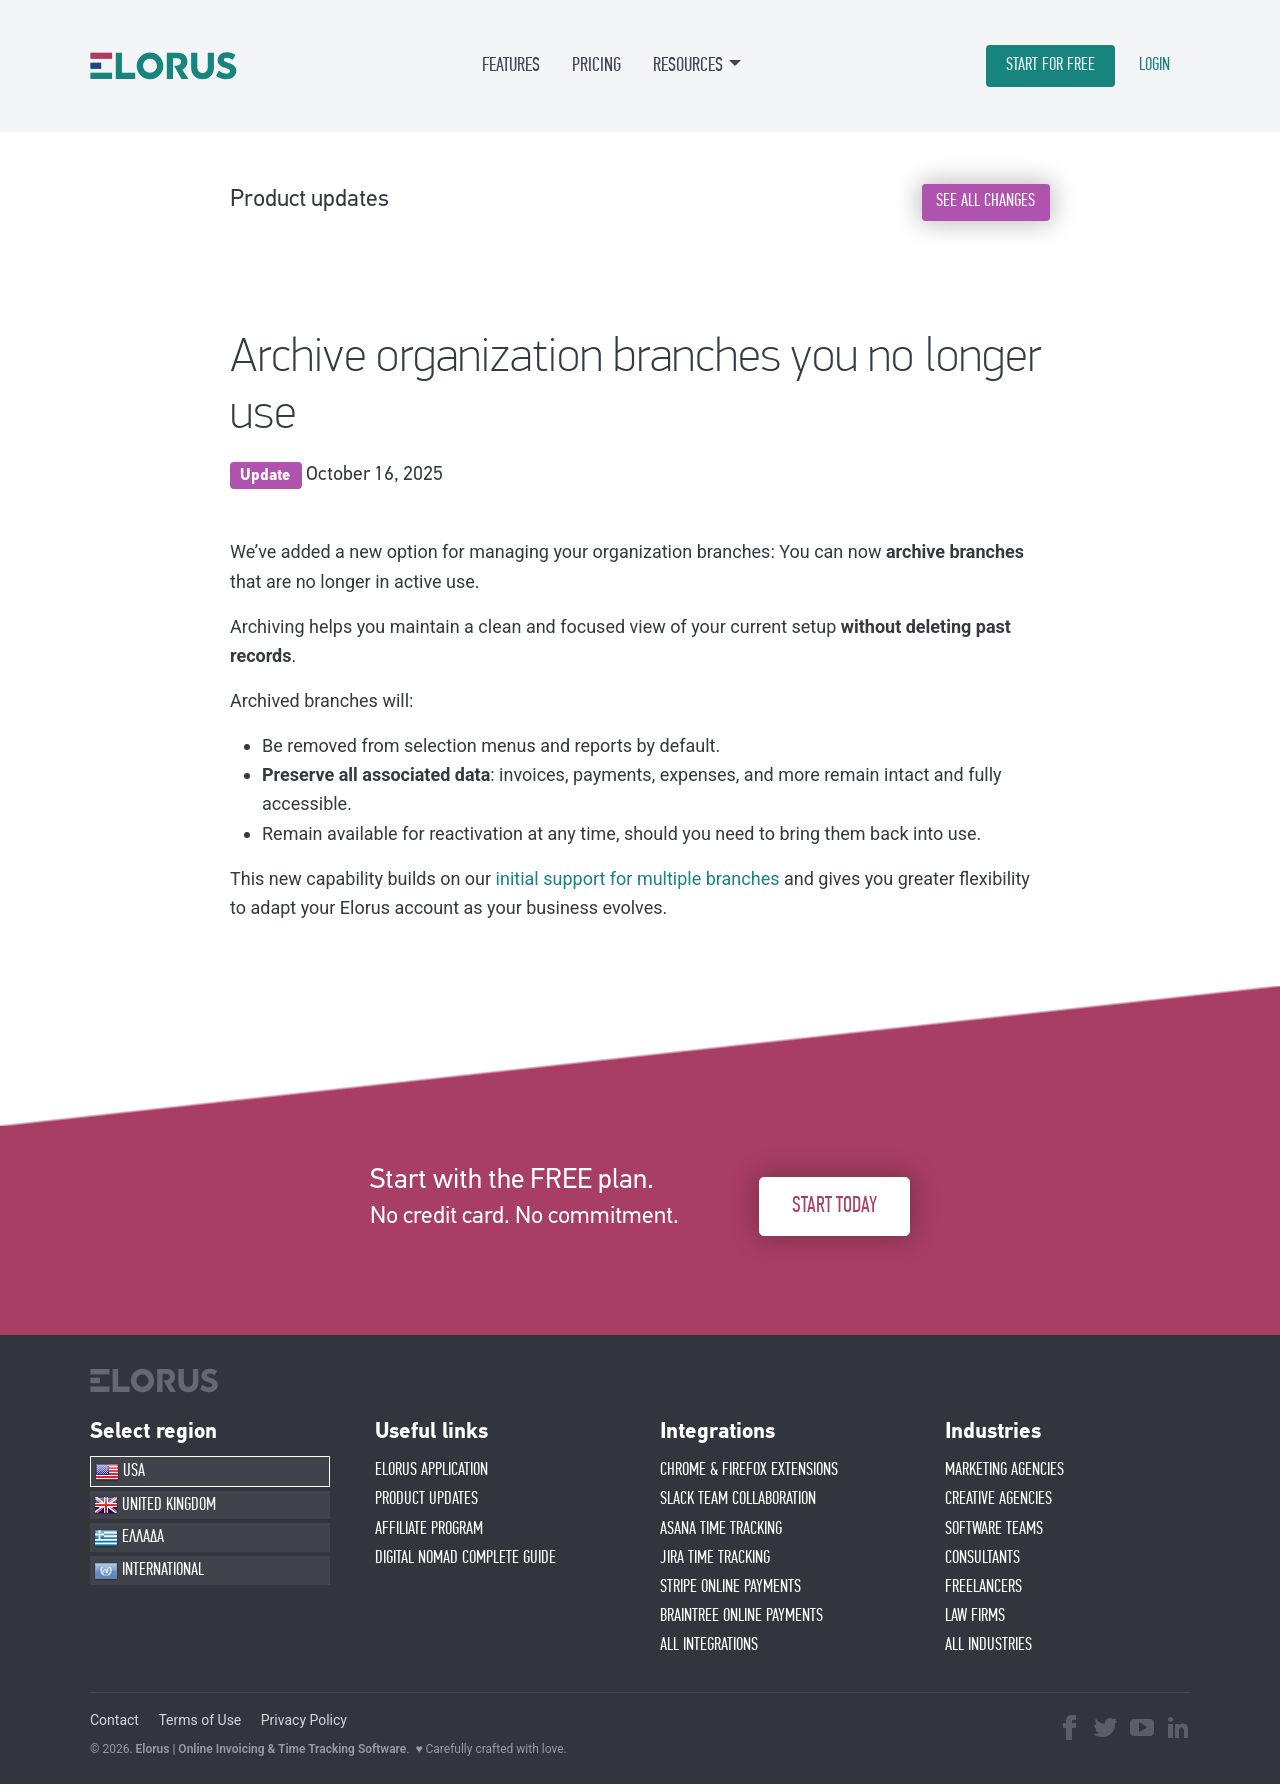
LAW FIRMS (975, 1616)
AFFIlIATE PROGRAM (429, 1529)
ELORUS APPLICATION (431, 1470)
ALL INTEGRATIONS (709, 1645)
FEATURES (511, 65)
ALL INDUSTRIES (988, 1645)
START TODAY (834, 1205)
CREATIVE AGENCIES (998, 1499)
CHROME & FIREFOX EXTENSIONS (749, 1470)
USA (120, 1472)
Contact (114, 1720)
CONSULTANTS (982, 1558)
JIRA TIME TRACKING (715, 1558)
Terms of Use (199, 1720)
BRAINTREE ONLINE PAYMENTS (741, 1616)
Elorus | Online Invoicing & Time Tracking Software (271, 1749)
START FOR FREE (1050, 65)
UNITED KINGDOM (155, 1505)
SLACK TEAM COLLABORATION (738, 1499)
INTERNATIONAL (149, 1571)
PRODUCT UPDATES (426, 1499)
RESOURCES (688, 65)
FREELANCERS (983, 1587)
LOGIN (1154, 65)
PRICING (596, 65)
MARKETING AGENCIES (1004, 1470)
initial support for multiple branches (638, 878)
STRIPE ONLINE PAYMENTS (730, 1587)
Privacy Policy (304, 1720)
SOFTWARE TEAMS (994, 1529)
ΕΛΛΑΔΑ (129, 1538)
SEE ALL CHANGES (985, 201)
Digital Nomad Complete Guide (465, 1558)
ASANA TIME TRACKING (721, 1529)
